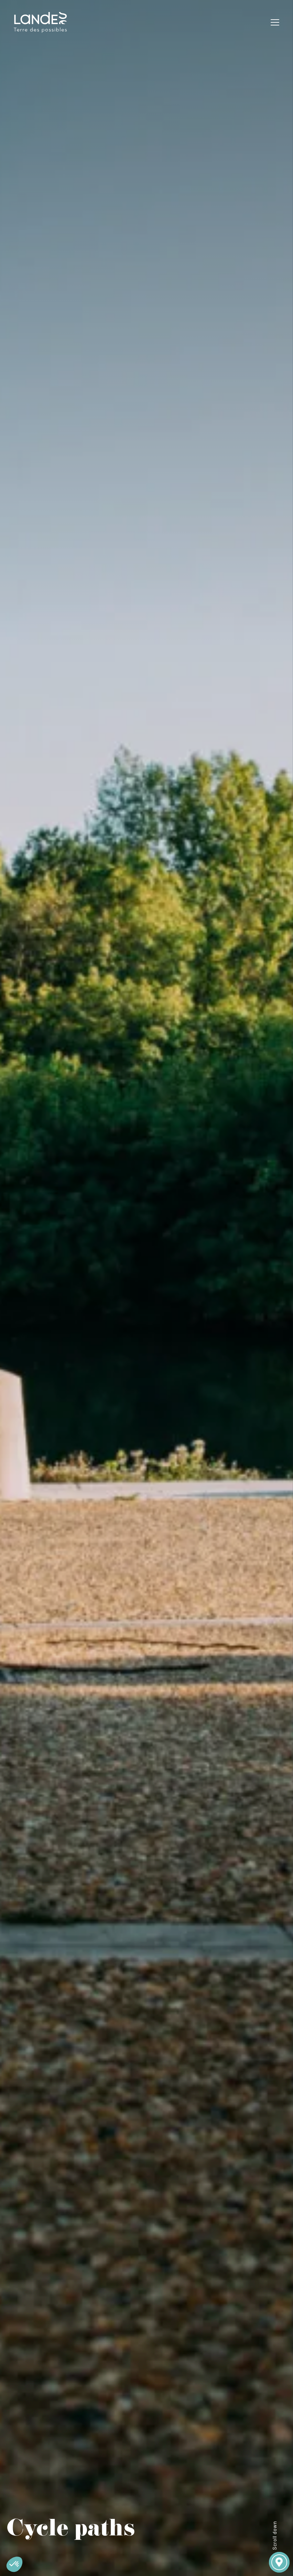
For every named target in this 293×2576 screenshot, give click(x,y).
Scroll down (274, 2535)
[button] (14, 2564)
